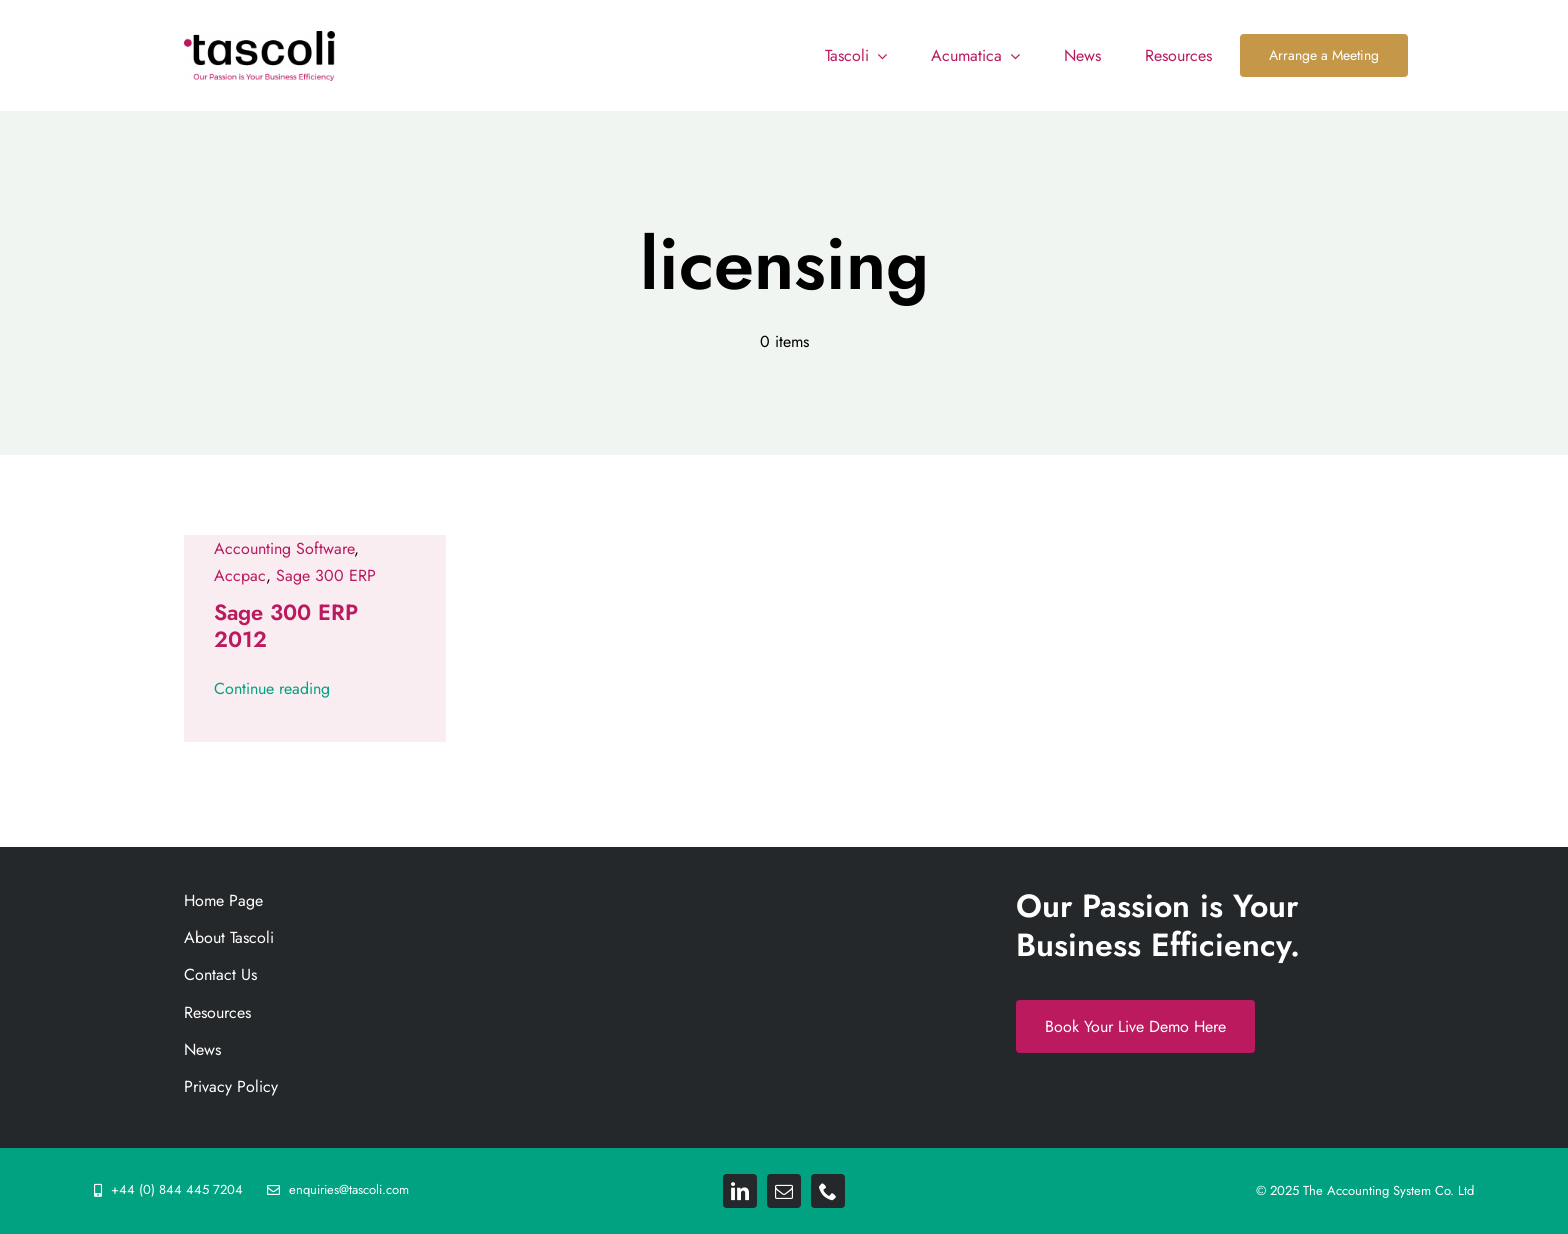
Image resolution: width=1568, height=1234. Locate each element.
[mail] (784, 1191)
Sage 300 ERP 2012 (286, 625)
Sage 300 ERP (326, 575)
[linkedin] (740, 1191)
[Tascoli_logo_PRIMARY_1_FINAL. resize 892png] (259, 38)
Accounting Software (284, 548)
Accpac (240, 575)
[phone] (828, 1191)
